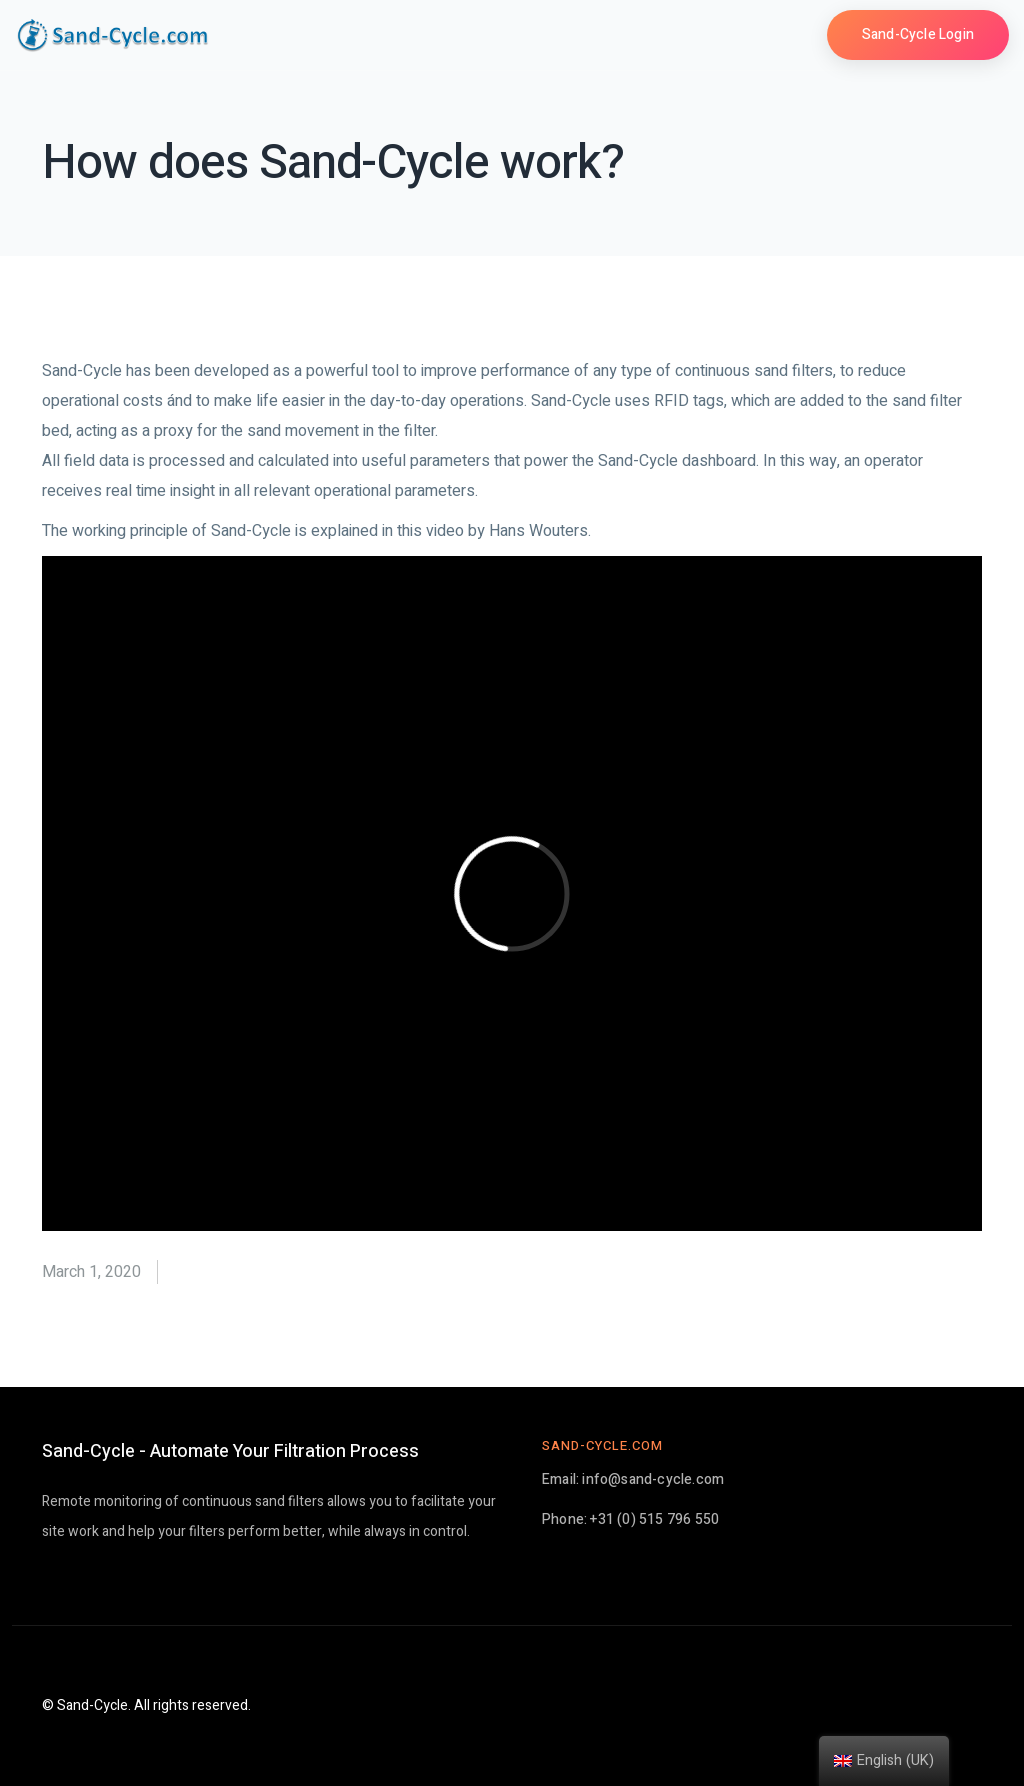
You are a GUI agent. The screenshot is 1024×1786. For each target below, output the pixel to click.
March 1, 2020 (91, 1272)
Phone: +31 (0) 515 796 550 (630, 1519)
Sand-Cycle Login (918, 34)
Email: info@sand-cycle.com (633, 1479)
